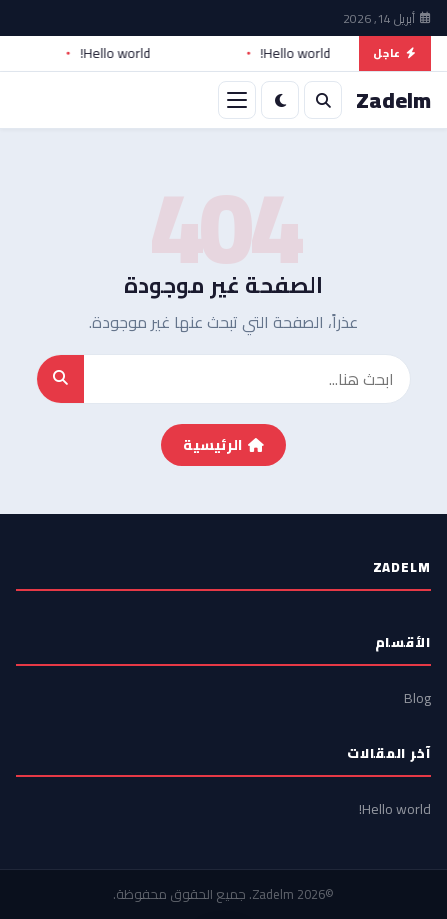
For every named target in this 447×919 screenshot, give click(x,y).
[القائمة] (237, 100)
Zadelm (273, 894)
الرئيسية (223, 445)
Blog (417, 698)
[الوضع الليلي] (280, 100)
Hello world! (289, 54)
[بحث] (323, 100)
